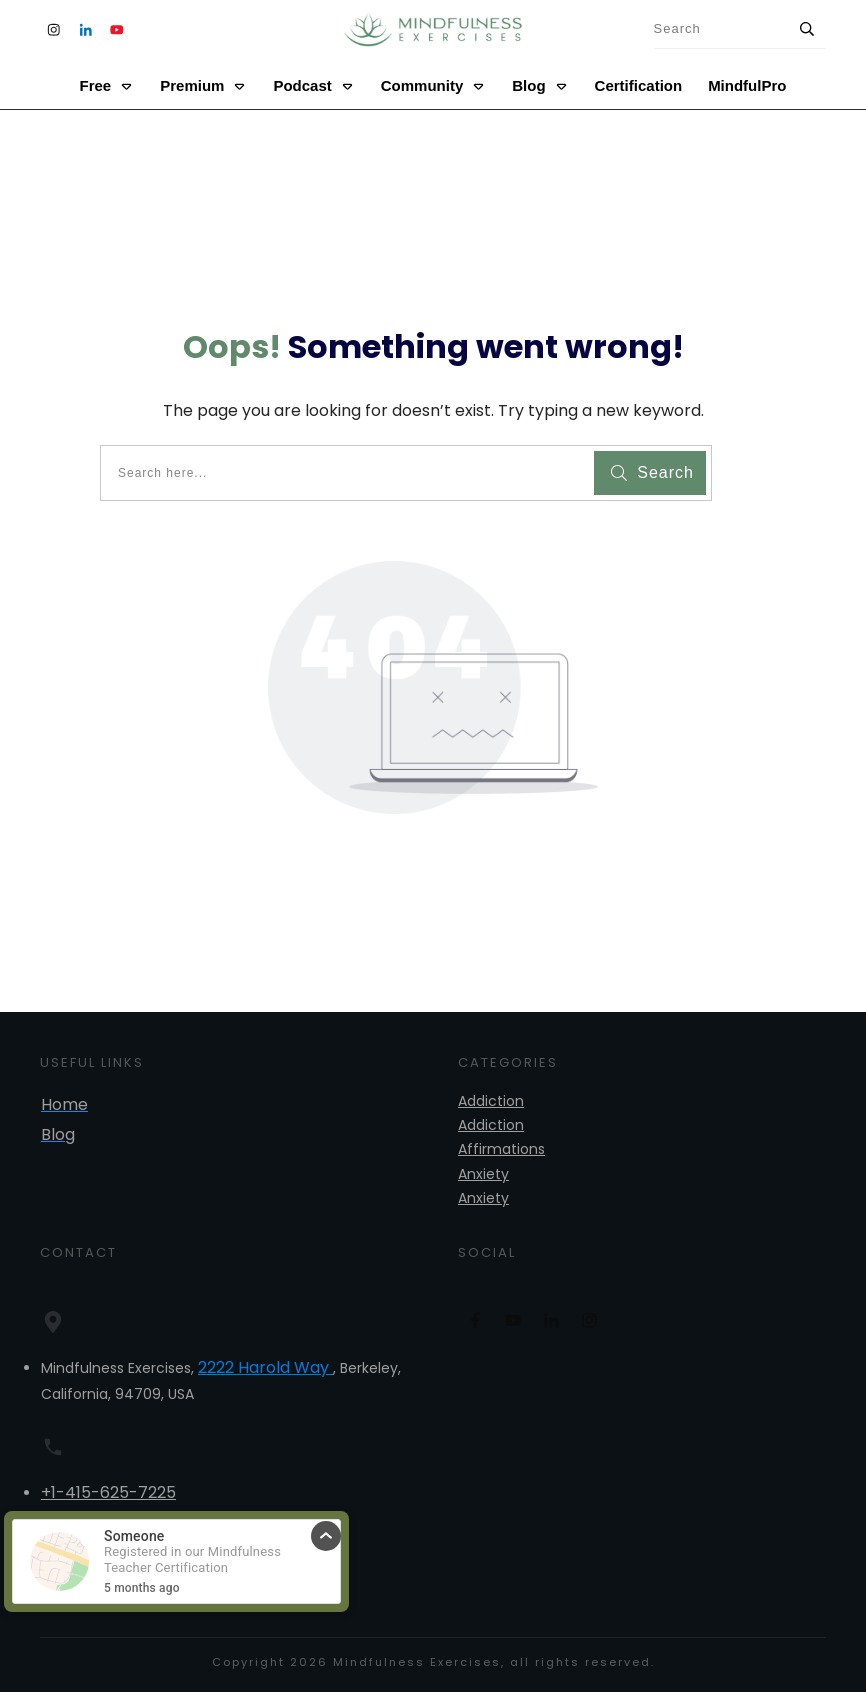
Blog (58, 1134)
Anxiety (483, 1174)
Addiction (491, 1101)
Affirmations (501, 1149)
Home (64, 1104)
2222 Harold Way (265, 1367)
